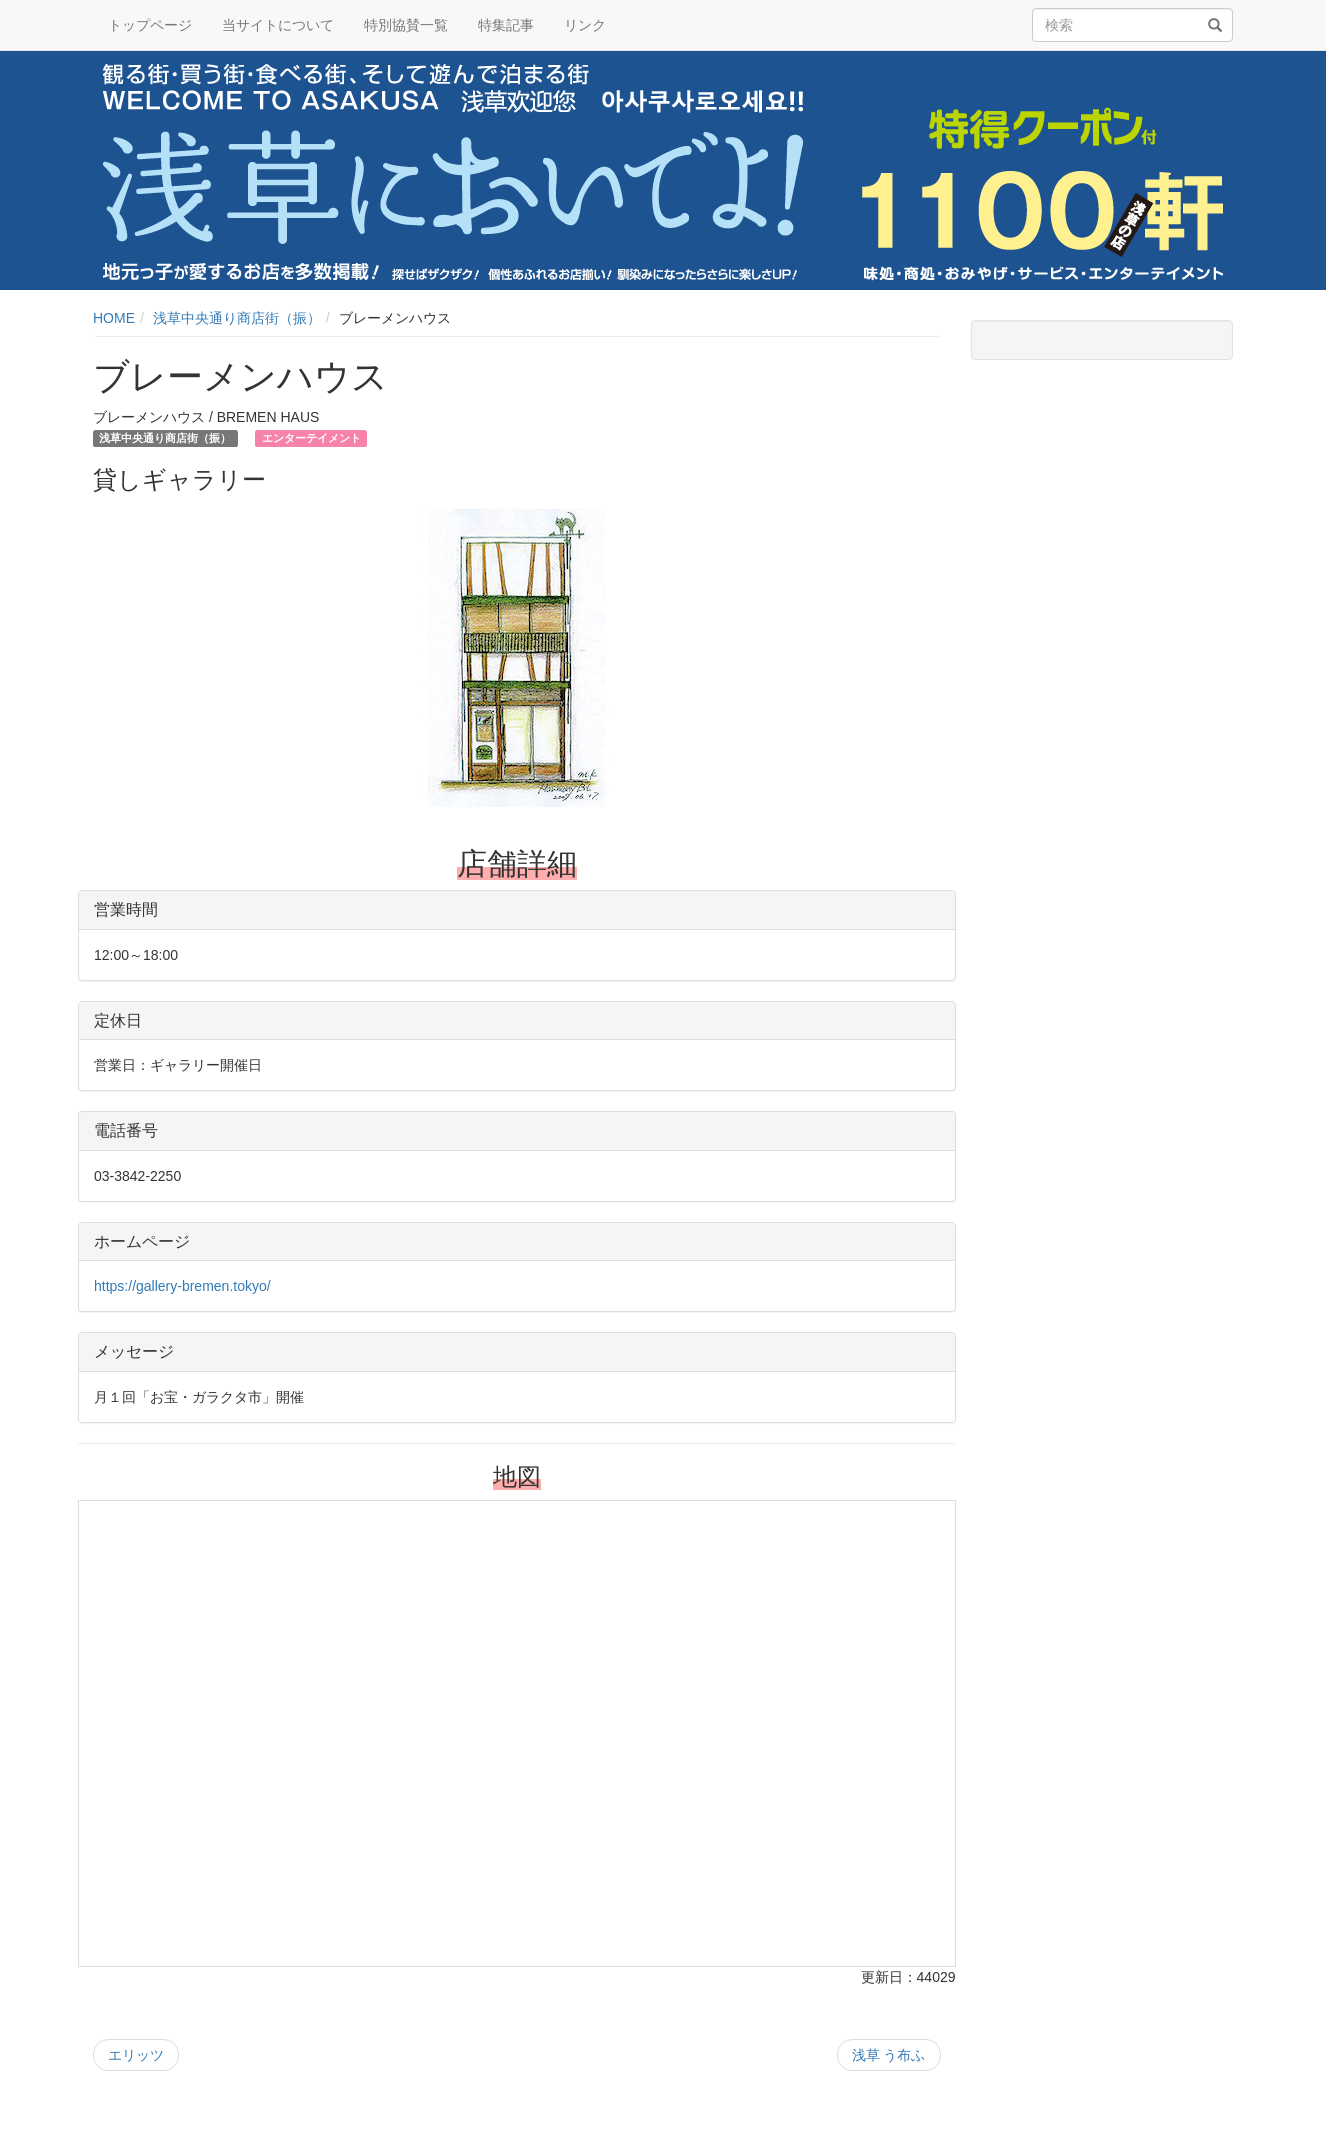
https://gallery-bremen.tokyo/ (182, 1286)
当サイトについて (278, 25)
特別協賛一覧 (406, 25)
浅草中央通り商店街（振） (237, 318)
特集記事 (506, 25)
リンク (585, 25)
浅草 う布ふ (889, 2055)
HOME (114, 318)
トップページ (150, 25)
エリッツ (136, 2055)
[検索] (1215, 26)
